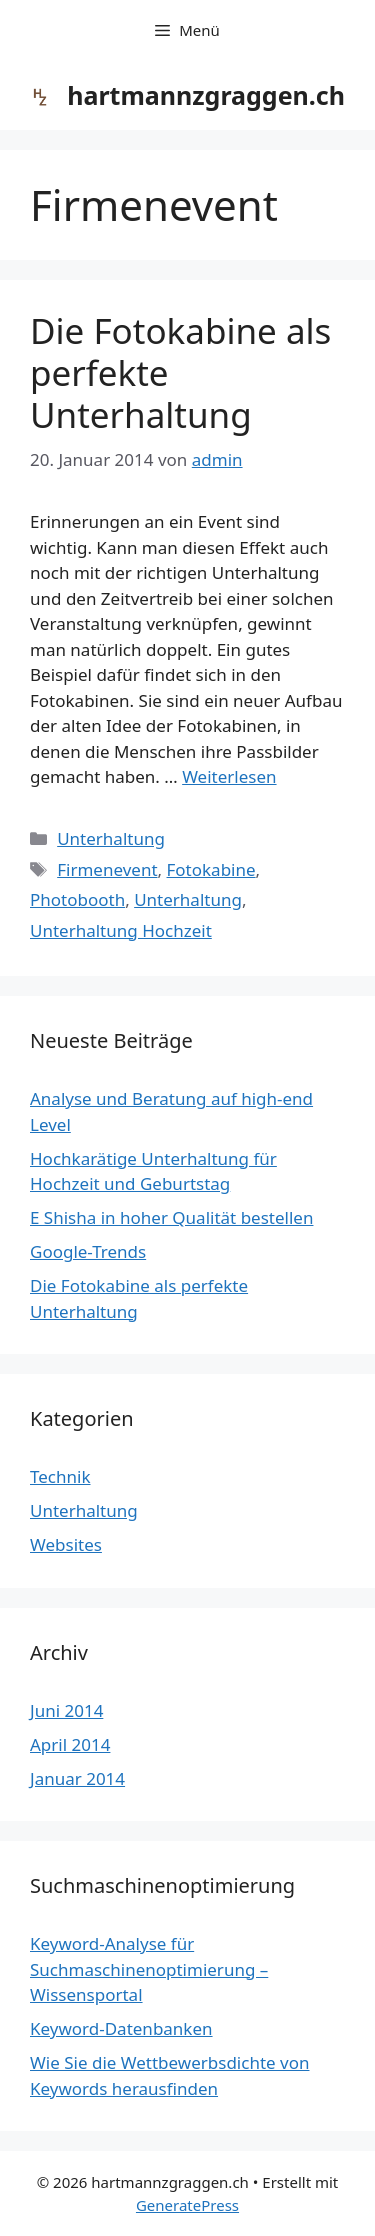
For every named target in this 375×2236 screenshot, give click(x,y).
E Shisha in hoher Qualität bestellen (171, 1217)
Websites (66, 1544)
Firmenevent (107, 869)
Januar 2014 (77, 1778)
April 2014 (70, 1744)
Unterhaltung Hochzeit (121, 930)
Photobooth (77, 899)
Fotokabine (211, 869)
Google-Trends (88, 1251)
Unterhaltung (111, 838)
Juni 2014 (66, 1710)
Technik (60, 1476)
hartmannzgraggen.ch (206, 95)
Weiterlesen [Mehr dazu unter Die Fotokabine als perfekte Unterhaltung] (229, 776)
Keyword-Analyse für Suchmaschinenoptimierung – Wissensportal (149, 1969)
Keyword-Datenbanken (121, 2028)
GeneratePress (187, 2205)
